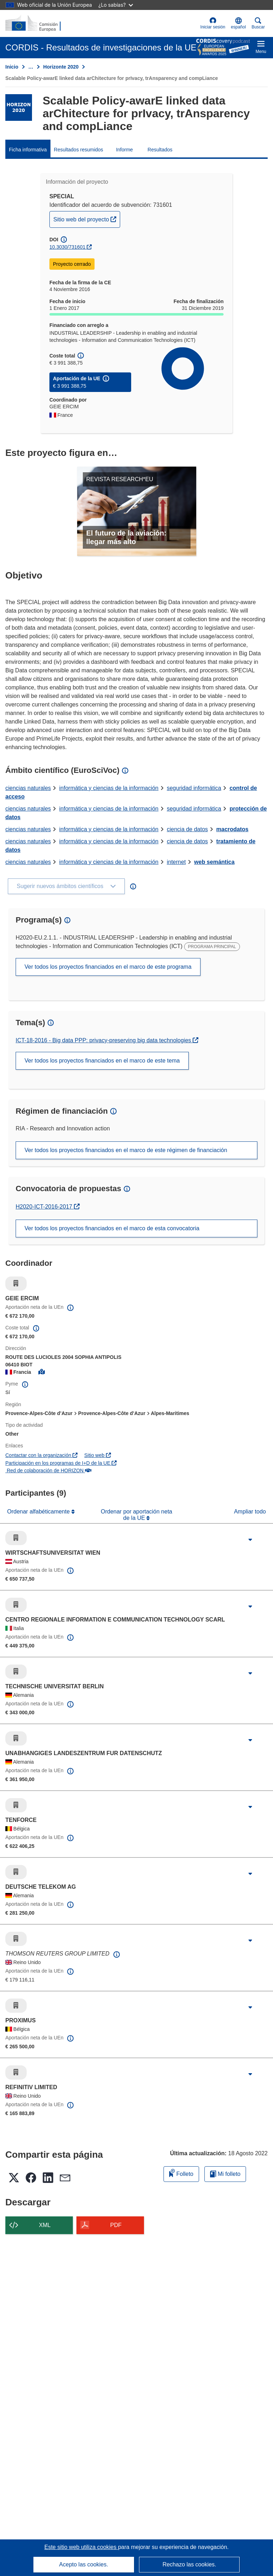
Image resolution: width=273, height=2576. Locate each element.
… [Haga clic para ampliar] (30, 67)
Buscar (258, 23)
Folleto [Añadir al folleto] (181, 2173)
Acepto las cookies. (83, 2564)
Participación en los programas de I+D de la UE (61, 1463)
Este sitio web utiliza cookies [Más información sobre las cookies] (81, 2547)
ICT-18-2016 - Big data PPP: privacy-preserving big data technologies (104, 1040)
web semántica (214, 862)
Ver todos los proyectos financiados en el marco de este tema (102, 1061)
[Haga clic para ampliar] (250, 1540)
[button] (238, 23)
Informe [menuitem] (124, 149)
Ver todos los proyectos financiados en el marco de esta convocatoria (112, 1228)
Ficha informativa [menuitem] (28, 149)
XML (45, 2225)
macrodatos (232, 829)
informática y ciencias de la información (109, 788)
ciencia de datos (187, 829)
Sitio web (97, 1455)
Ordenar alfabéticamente (39, 1512)
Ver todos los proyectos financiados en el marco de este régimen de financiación (126, 1150)
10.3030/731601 (67, 247)
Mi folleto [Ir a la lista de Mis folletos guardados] (225, 2174)
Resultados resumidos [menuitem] (78, 149)
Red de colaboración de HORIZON (48, 1470)
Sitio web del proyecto (86, 218)
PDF (116, 2225)
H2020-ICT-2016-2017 (48, 1207)
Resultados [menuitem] (160, 149)
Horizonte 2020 (61, 67)
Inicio (11, 67)
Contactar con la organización (41, 1455)
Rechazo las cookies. (189, 2564)
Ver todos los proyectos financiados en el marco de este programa (108, 967)
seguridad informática (194, 788)
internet (176, 862)
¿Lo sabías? (115, 5)
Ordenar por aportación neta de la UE (136, 1515)
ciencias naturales (28, 788)
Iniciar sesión (212, 23)
